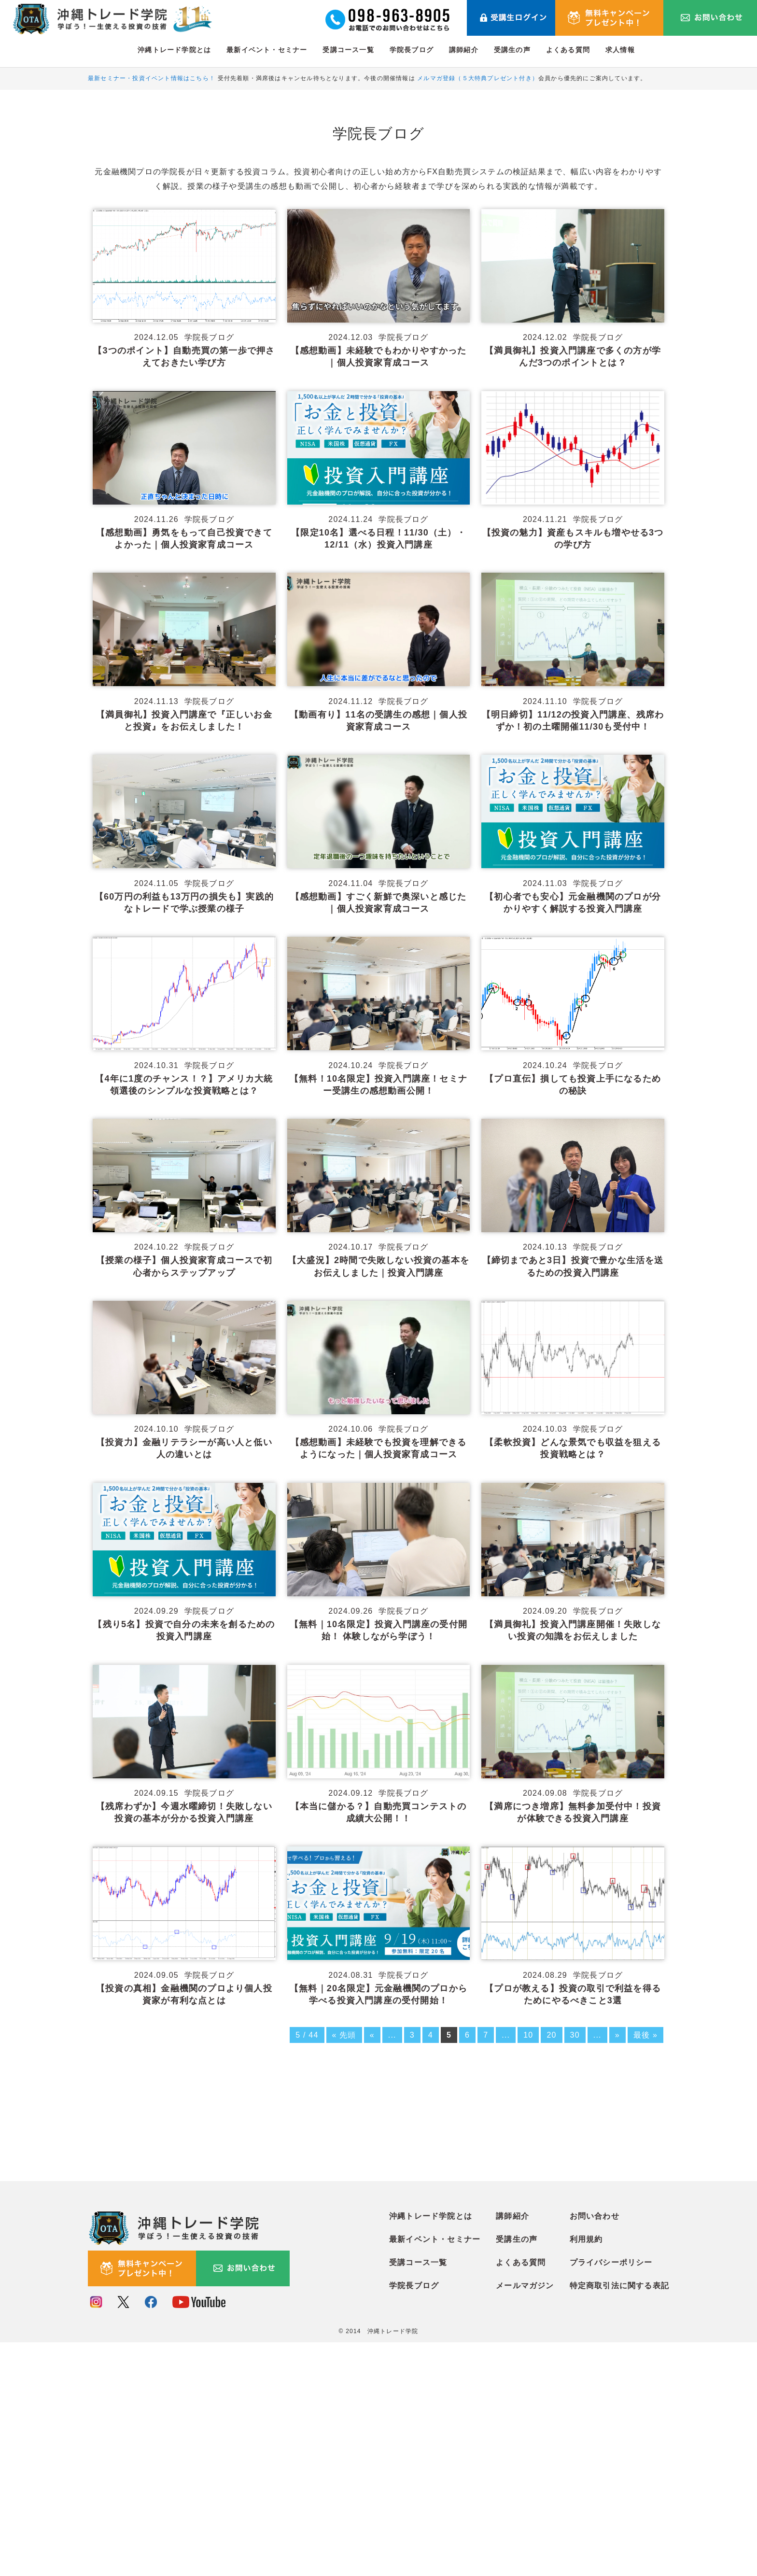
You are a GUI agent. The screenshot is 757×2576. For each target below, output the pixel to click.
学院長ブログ (412, 50)
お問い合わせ (594, 2450)
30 (575, 2029)
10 (528, 2029)
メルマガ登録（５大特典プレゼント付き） (477, 78)
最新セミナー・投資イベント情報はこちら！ (151, 78)
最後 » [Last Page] (645, 2029)
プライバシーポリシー (611, 2496)
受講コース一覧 (348, 50)
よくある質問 (568, 50)
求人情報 (620, 50)
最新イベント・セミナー (266, 50)
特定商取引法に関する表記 (619, 2520)
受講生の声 (512, 50)
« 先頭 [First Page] (344, 2029)
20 (551, 2029)
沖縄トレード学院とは (174, 50)
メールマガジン (525, 2520)
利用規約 (586, 2473)
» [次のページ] (617, 2029)
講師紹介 (463, 50)
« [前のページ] (372, 2029)
